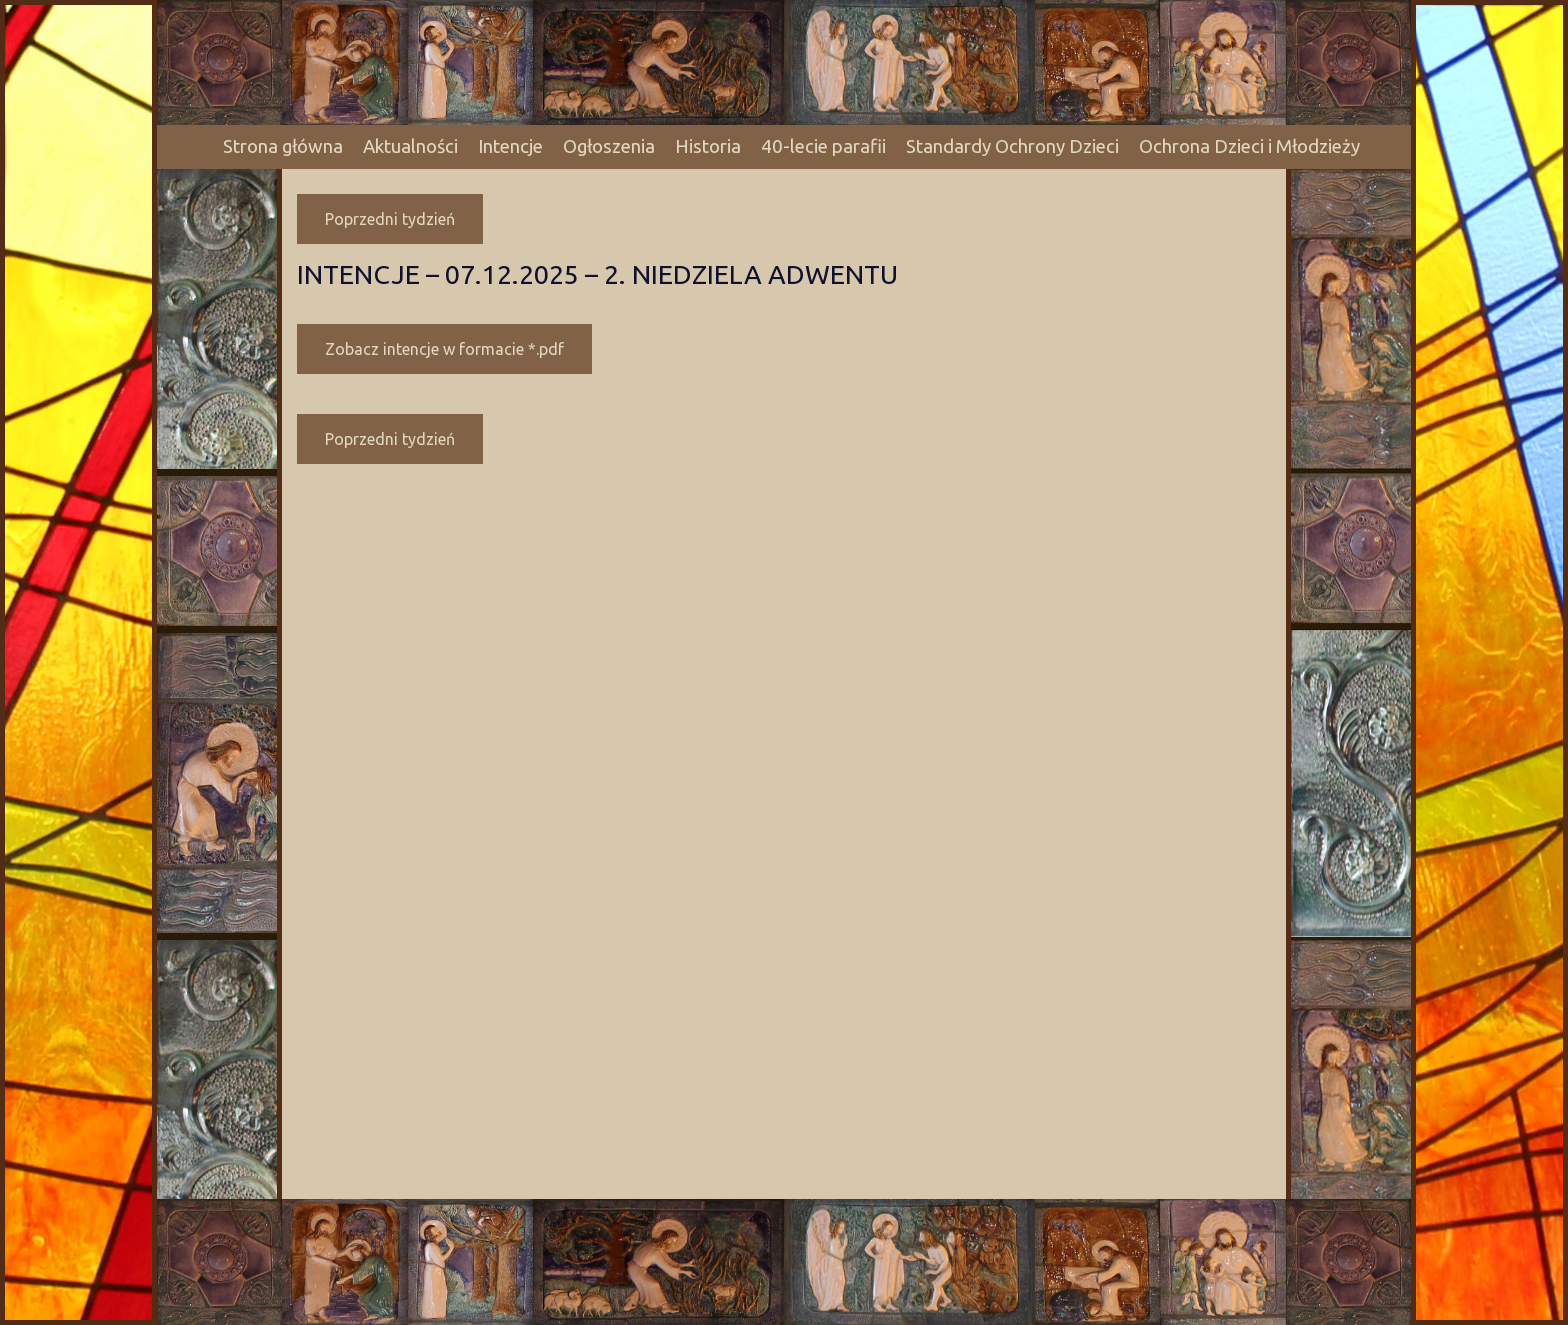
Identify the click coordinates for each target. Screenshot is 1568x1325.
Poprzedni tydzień (390, 219)
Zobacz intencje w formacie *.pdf (444, 349)
